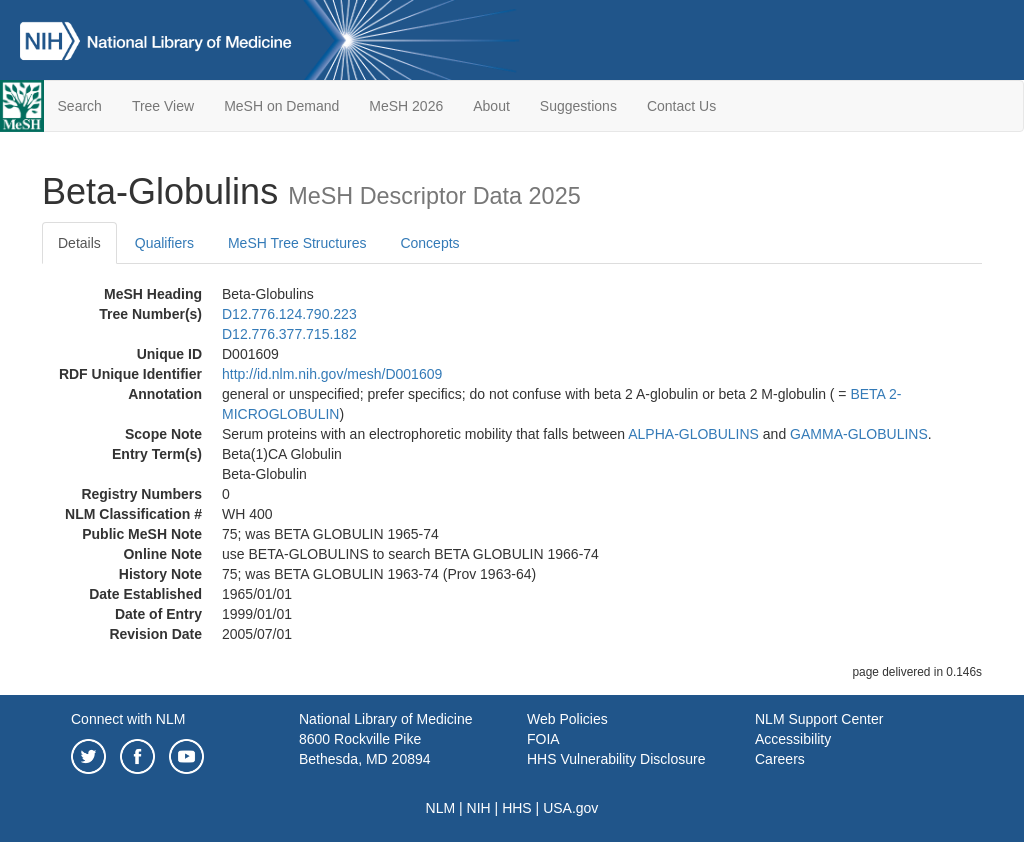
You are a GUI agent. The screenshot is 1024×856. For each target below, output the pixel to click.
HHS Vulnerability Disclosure (616, 759)
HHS (517, 808)
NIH (479, 808)
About (491, 106)
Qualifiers (164, 243)
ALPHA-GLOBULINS (693, 434)
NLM (441, 808)
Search (80, 106)
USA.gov (570, 808)
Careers (780, 759)
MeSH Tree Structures (297, 243)
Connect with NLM (128, 719)
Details (79, 243)
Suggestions (578, 106)
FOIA (543, 739)
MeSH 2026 (406, 106)
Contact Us (681, 106)
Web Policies (567, 719)
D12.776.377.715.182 (289, 334)
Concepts (429, 243)
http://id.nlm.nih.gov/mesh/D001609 (332, 374)
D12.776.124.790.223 (289, 314)
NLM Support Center (819, 719)
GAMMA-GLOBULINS (859, 434)
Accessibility (793, 739)
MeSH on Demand (281, 106)
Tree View (163, 106)
